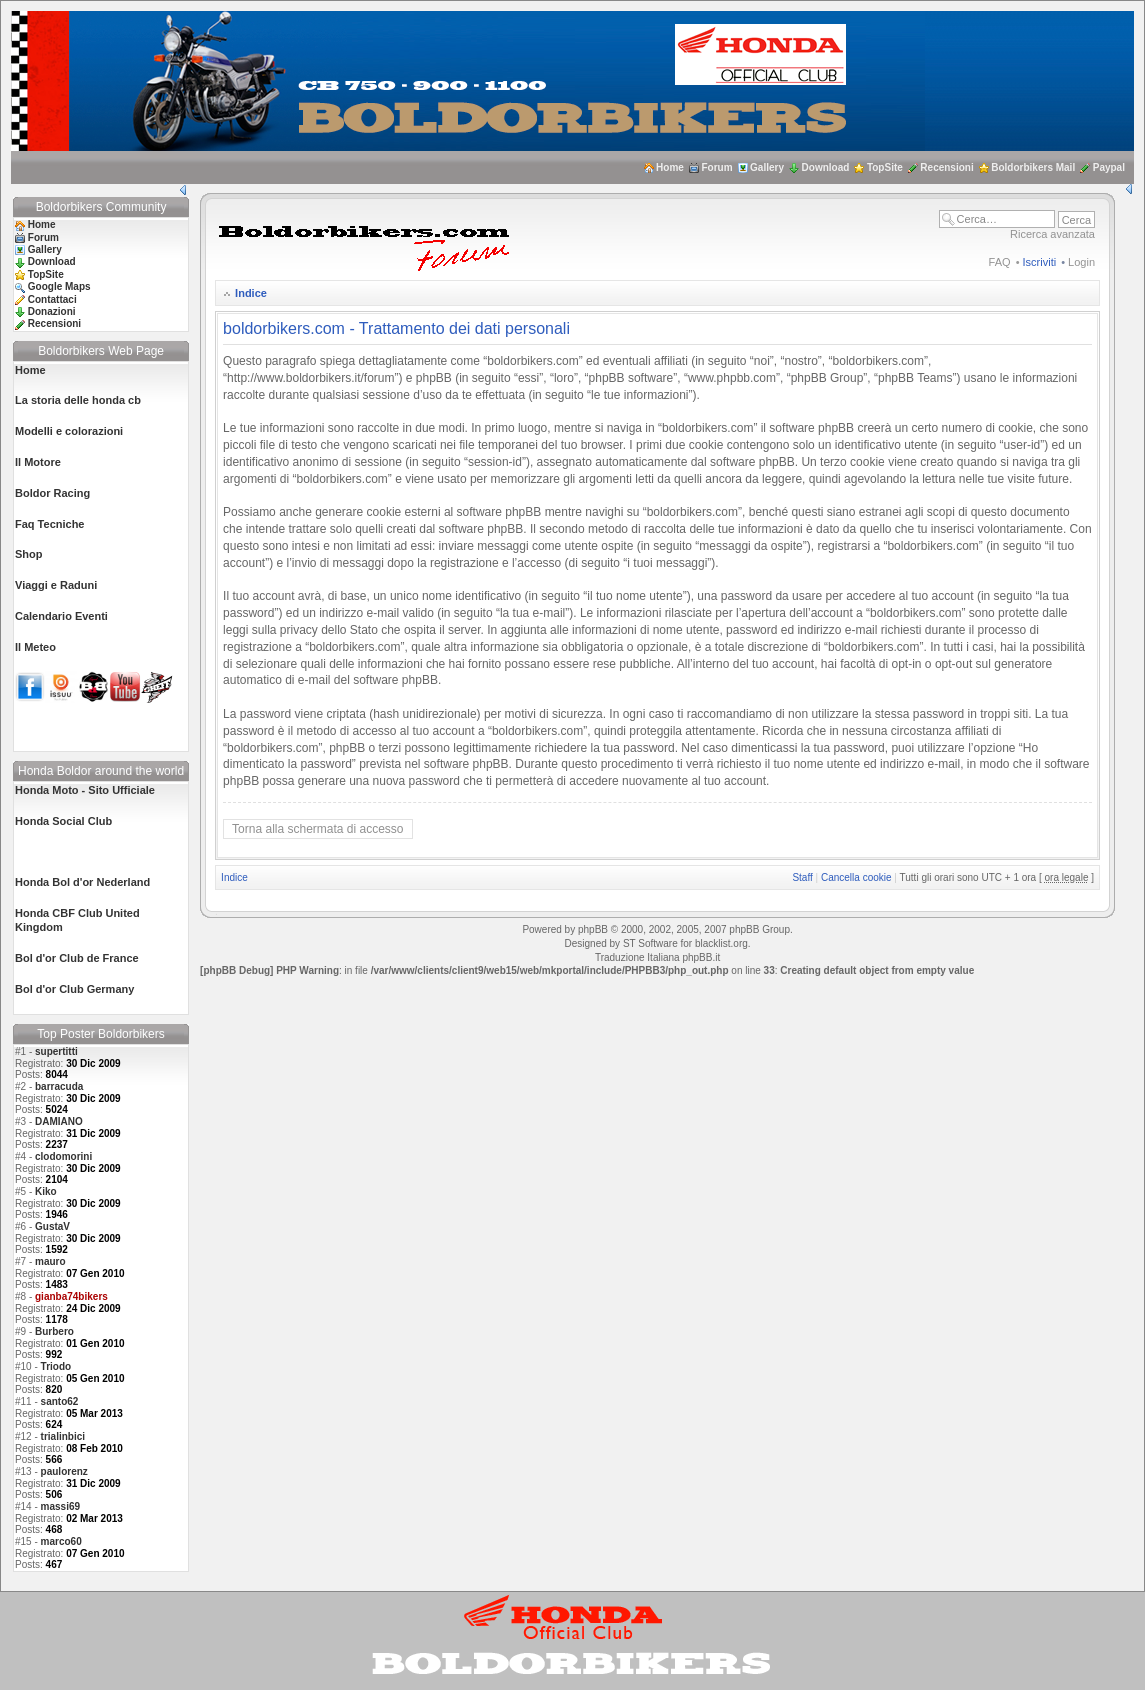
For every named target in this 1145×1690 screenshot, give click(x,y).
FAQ (1000, 262)
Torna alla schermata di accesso (317, 829)
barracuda (59, 1086)
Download (826, 167)
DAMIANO (59, 1121)
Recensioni (946, 167)
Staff (802, 877)
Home (670, 167)
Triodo (56, 1366)
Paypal (1109, 167)
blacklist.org (721, 943)
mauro (50, 1261)
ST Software (650, 943)
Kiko (46, 1191)
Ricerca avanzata (1052, 234)
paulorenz (64, 1471)
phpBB (593, 929)
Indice (251, 293)
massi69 (60, 1506)
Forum (716, 167)
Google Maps (59, 286)
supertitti (56, 1051)
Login (1081, 262)
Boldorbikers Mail (1033, 167)
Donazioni (52, 311)
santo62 (60, 1401)
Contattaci (52, 299)
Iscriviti (1040, 262)
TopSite (885, 167)
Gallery (767, 167)
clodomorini (63, 1156)
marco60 (61, 1541)
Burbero (54, 1331)
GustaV (52, 1226)
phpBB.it (701, 957)
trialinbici (63, 1436)
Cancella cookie (856, 877)
